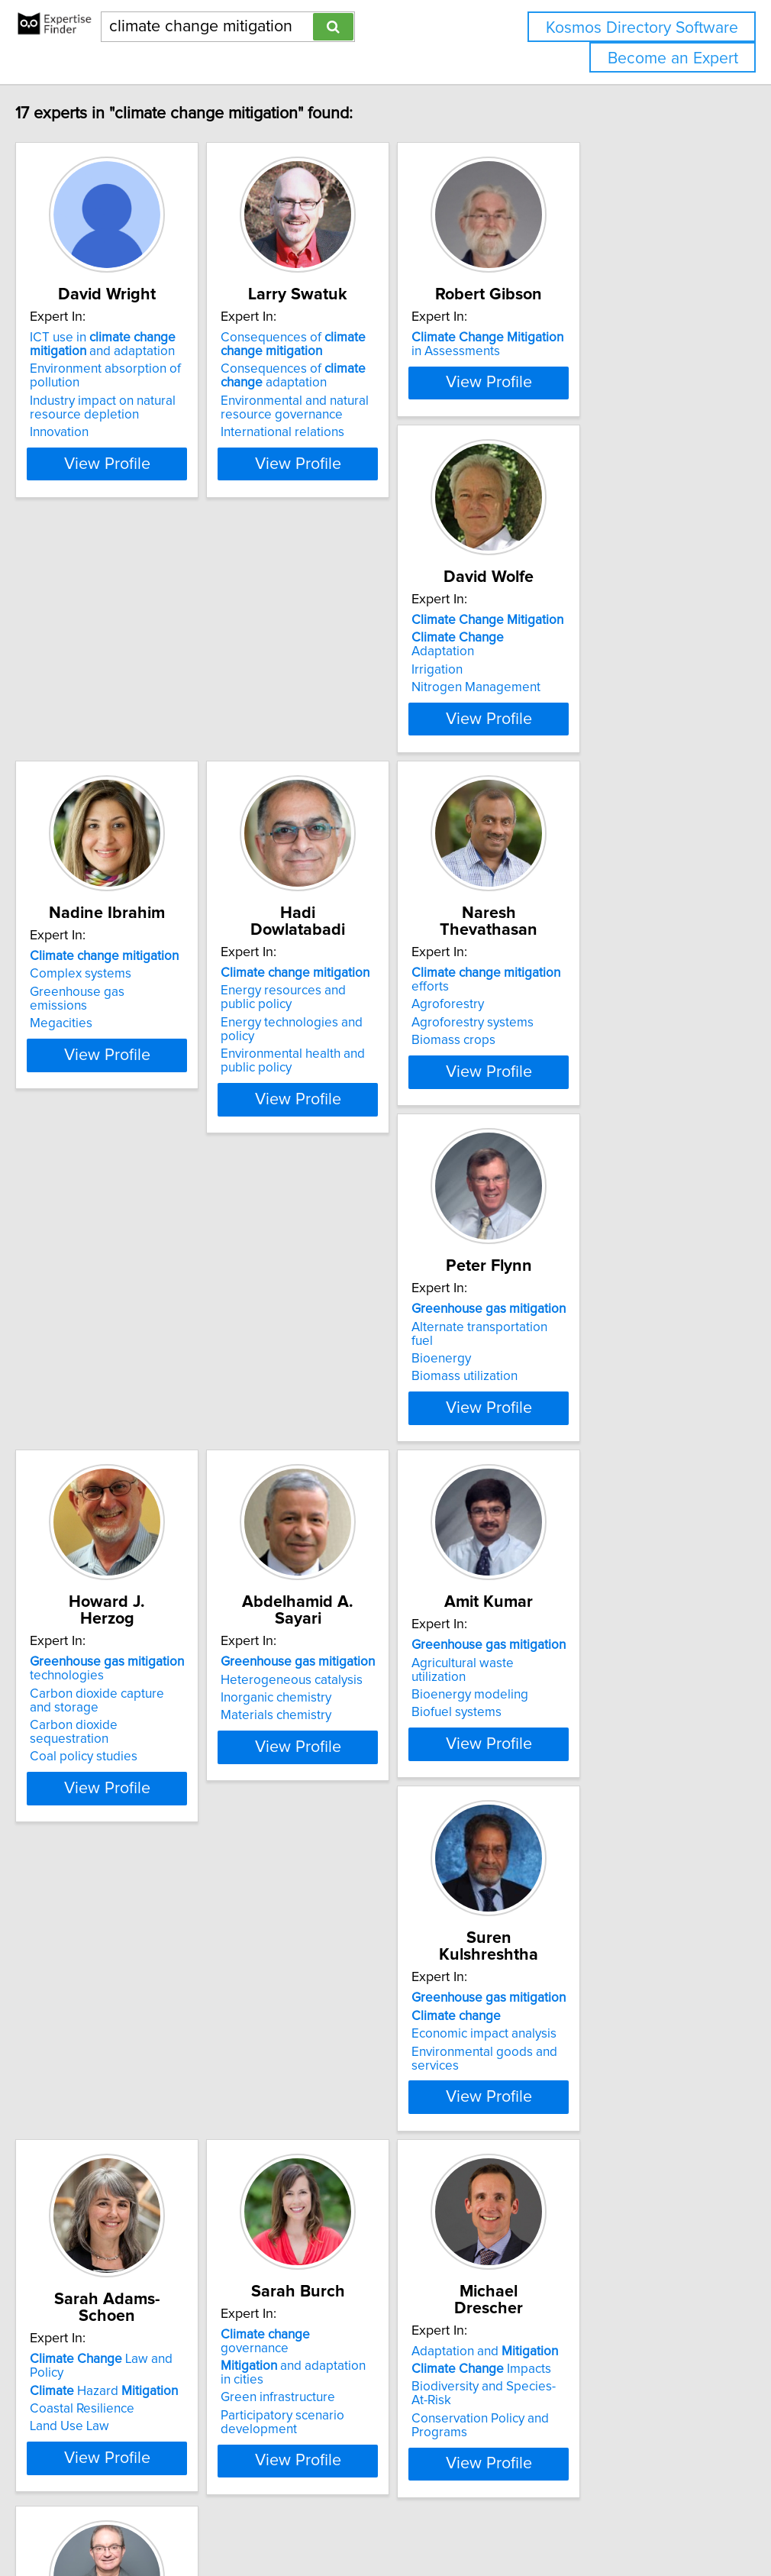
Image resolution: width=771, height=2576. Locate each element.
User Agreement (591, 2520)
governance (365, 1909)
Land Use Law (96, 1971)
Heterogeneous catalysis (127, 1538)
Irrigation (82, 779)
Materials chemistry (111, 1574)
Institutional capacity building (138, 2393)
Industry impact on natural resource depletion (129, 424)
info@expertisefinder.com (397, 2520)
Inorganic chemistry (111, 1556)
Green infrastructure (342, 1945)
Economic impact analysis (587, 1556)
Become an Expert (673, 58)
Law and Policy (146, 1917)
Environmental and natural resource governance (359, 424)
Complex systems (336, 761)
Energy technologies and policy (604, 793)
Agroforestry (92, 1149)
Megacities (316, 796)
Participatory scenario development (347, 1969)
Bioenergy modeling (343, 1556)
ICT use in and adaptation (129, 361)
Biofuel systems (330, 1574)
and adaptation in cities (380, 1927)
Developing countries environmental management (136, 2368)
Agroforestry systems (117, 1168)
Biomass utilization (338, 1185)
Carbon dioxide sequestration (599, 1195)
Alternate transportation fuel (365, 1149)
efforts (151, 1132)
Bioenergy (315, 1168)
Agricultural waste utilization (365, 1538)
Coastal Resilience (108, 1953)
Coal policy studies (568, 1213)
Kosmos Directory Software (642, 28)
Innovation (85, 449)
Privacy (524, 2520)
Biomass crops (98, 1185)
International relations (347, 449)
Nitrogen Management (120, 796)
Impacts (584, 1927)
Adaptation (135, 761)
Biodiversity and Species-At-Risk (606, 1945)
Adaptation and (588, 1909)
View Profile (153, 480)
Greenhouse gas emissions (362, 779)
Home (483, 2520)
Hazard (130, 1935)
